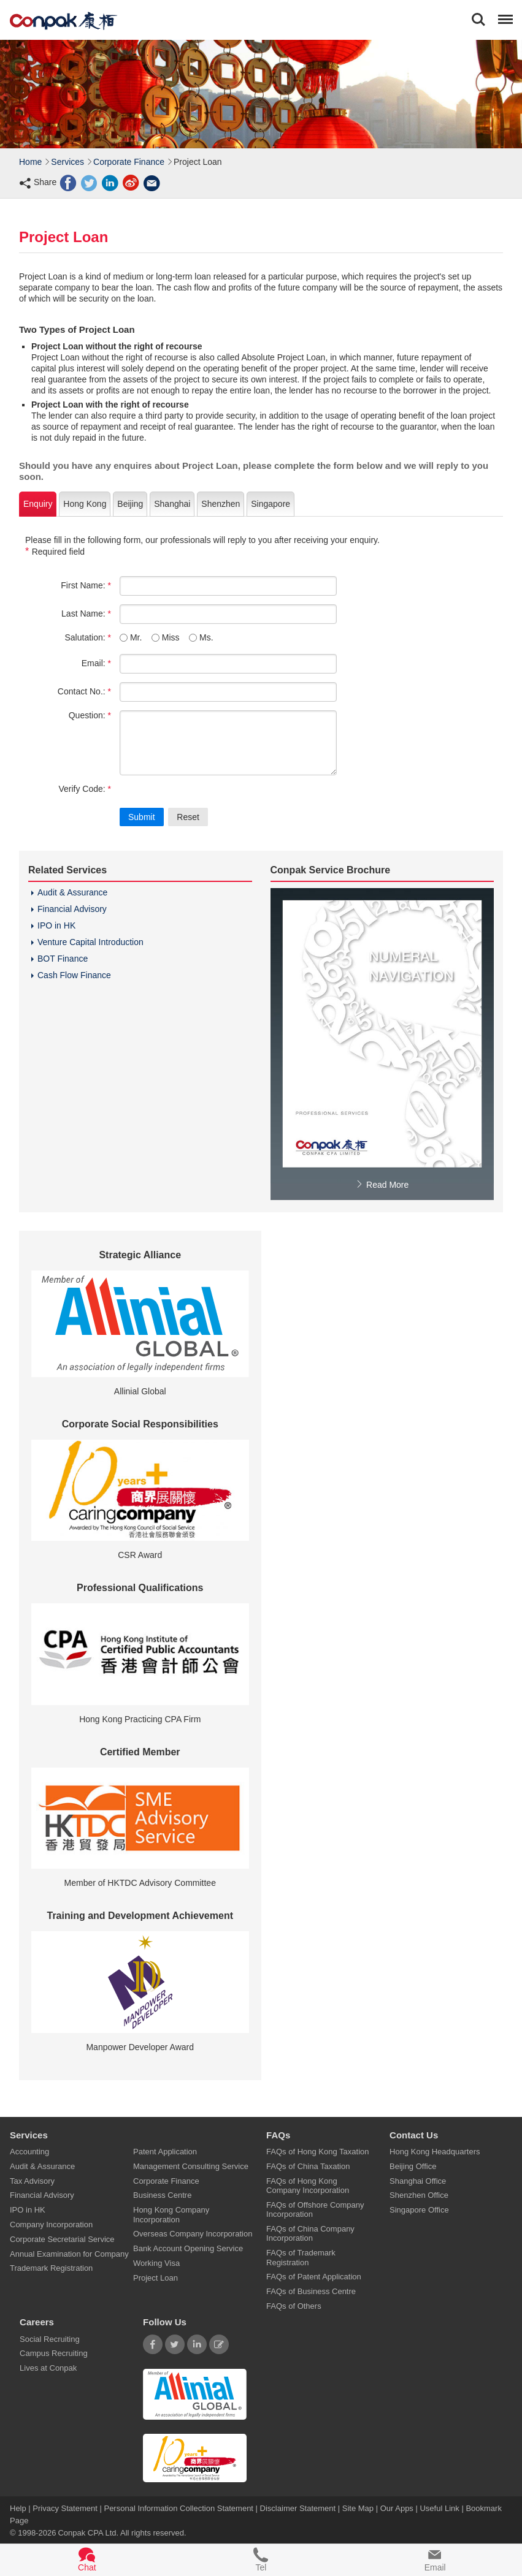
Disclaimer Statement (298, 2508)
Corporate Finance (128, 162)
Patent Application (165, 2151)
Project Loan (155, 2277)
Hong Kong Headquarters (435, 2151)
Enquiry (37, 504)
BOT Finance (62, 958)
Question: (90, 715)
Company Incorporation (51, 2224)
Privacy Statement (65, 2508)
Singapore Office (419, 2209)
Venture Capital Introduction (90, 942)
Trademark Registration (51, 2268)
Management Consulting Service (190, 2166)
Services (67, 162)
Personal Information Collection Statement (178, 2508)
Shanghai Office (418, 2180)
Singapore (270, 504)
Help (19, 2508)
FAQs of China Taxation (308, 2166)
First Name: (86, 585)
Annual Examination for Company (69, 2253)
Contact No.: (84, 691)
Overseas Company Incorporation (192, 2233)
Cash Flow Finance (74, 975)
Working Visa (156, 2262)
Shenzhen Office (419, 2195)
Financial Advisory (72, 909)
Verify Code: (84, 789)
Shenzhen (220, 504)
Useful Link (439, 2508)
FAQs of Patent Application (313, 2276)
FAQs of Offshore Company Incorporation (315, 2209)
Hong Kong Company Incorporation (171, 2214)
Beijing (130, 504)
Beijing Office (413, 2166)
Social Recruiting (50, 2338)
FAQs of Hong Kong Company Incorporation (307, 2185)
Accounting (29, 2151)
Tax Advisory (32, 2180)
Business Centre (162, 2195)
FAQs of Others (293, 2305)
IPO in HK (56, 925)
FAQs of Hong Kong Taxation (317, 2151)
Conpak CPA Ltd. (88, 2532)
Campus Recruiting (54, 2353)
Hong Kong (84, 504)
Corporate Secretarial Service (62, 2238)
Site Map (358, 2508)
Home (30, 162)
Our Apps (396, 2508)
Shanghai (172, 504)
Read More (382, 1185)
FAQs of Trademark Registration (301, 2257)
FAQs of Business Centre (311, 2291)
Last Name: (86, 613)
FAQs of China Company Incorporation (310, 2233)
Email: (96, 663)
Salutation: (87, 637)
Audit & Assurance (72, 892)
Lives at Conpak (48, 2368)
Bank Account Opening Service (188, 2248)
